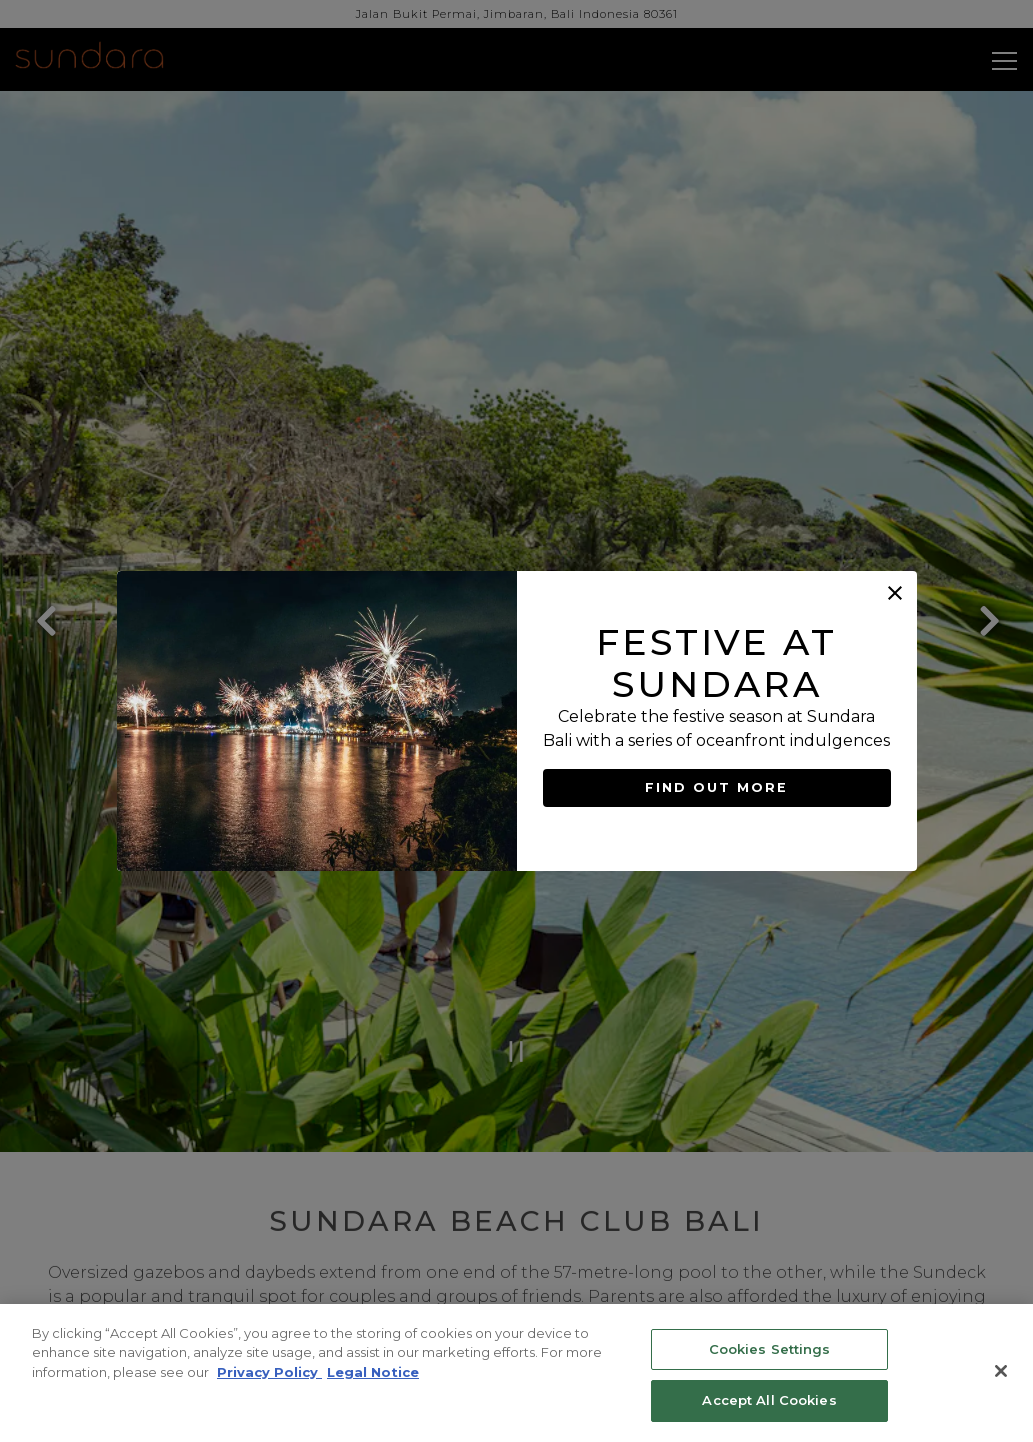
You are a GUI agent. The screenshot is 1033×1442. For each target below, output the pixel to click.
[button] (895, 593)
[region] (516, 1373)
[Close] (1001, 1371)
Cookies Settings (770, 1349)
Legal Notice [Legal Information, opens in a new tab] (373, 1372)
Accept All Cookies (769, 1400)
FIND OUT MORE (717, 788)
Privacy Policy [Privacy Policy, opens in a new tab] (269, 1372)
